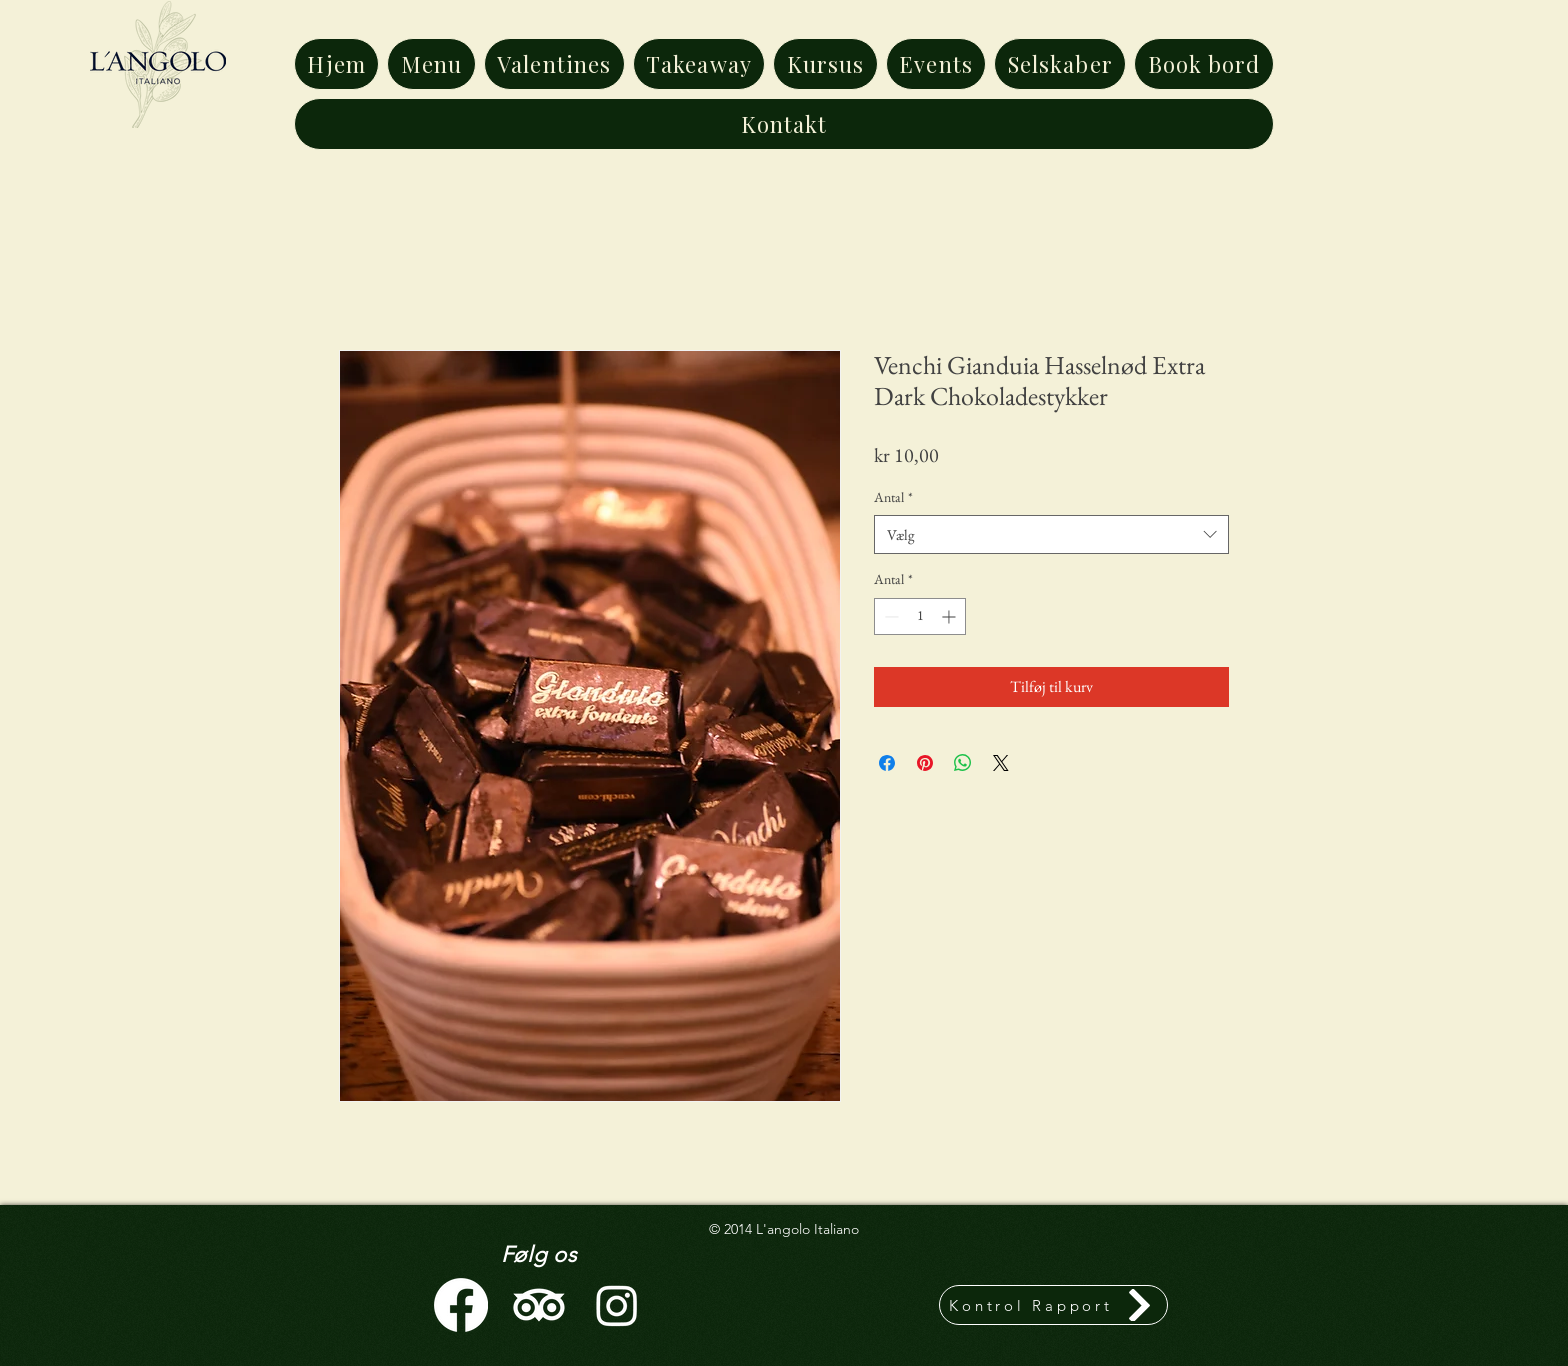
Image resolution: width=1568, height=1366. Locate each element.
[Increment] (950, 616)
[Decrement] (889, 616)
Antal (893, 497)
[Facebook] (461, 1305)
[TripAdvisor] (539, 1305)
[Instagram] (617, 1305)
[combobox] (1051, 534)
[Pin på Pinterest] (925, 763)
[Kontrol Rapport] (1053, 1305)
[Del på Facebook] (887, 763)
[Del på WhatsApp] (963, 763)
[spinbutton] (920, 616)
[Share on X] (1001, 763)
